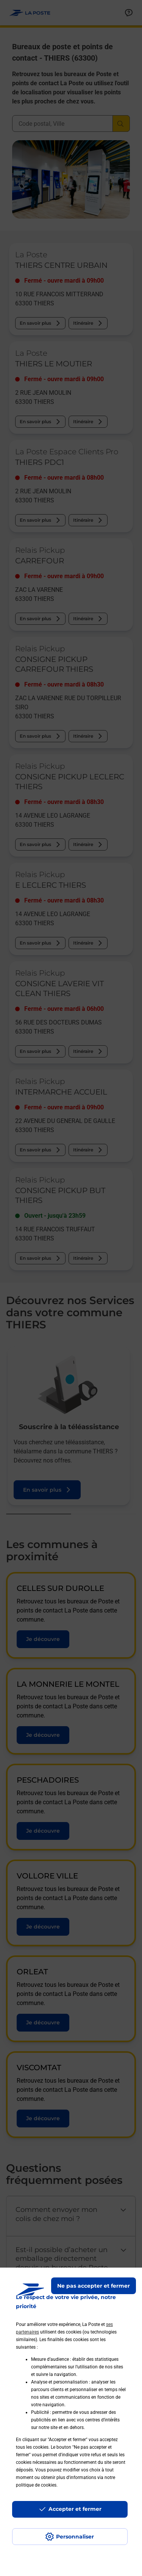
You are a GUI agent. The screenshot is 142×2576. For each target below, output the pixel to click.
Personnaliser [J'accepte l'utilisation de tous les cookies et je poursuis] (75, 2536)
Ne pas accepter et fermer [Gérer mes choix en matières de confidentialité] (93, 2285)
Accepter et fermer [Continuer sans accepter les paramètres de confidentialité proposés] (74, 2509)
